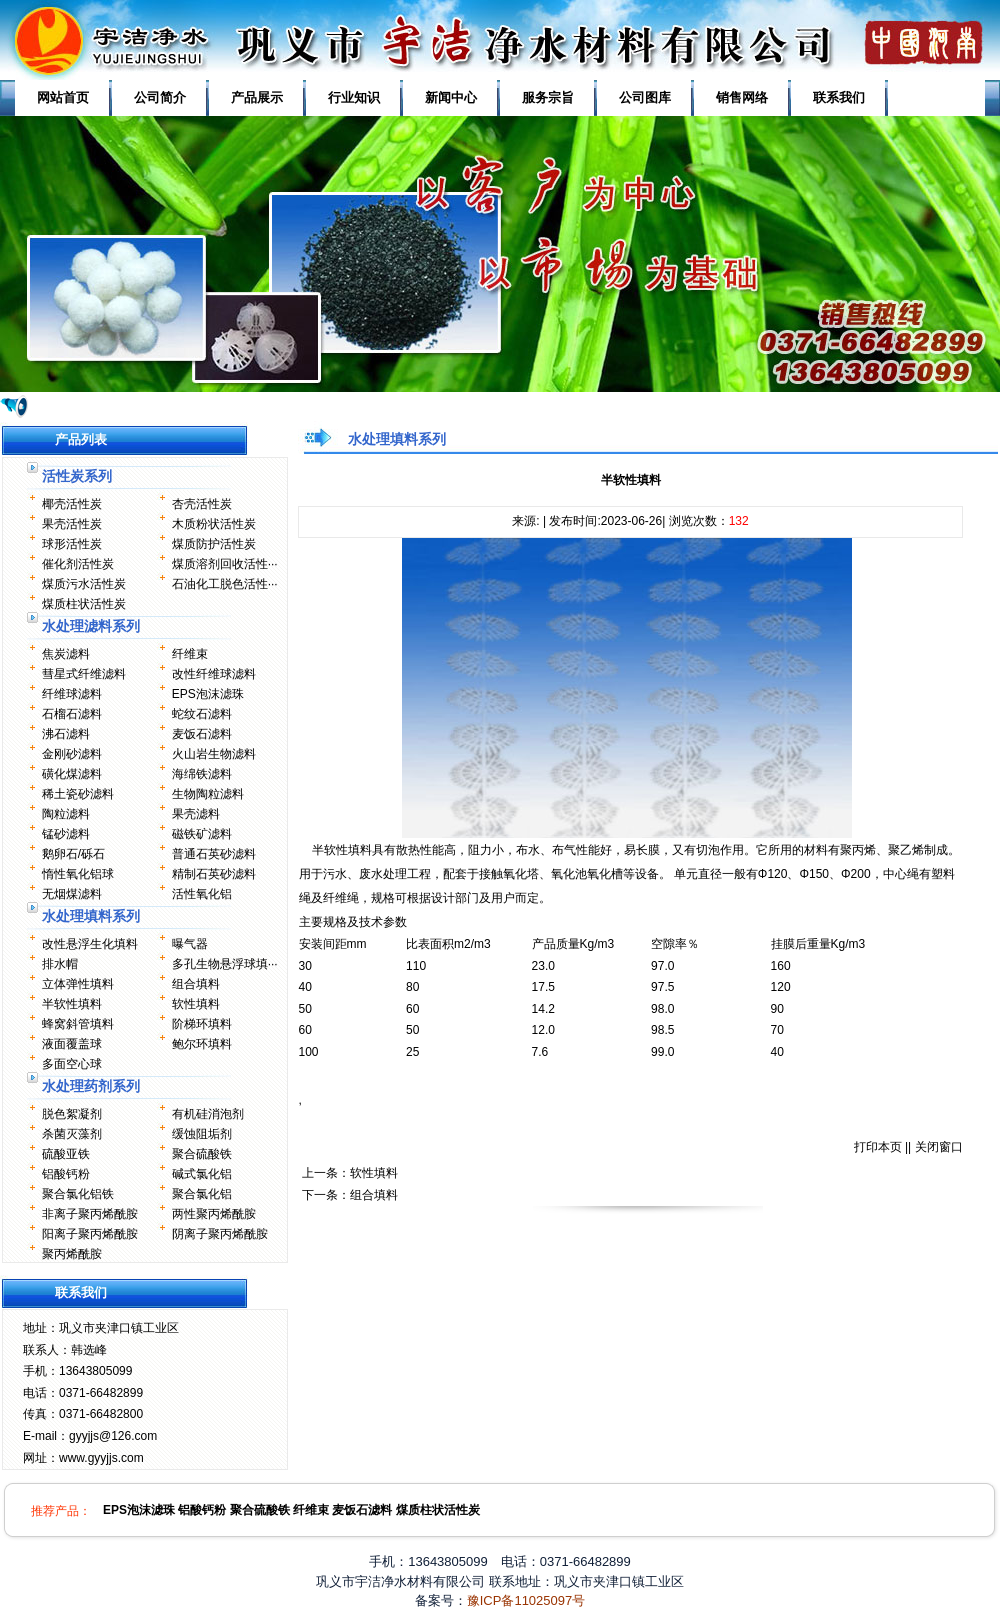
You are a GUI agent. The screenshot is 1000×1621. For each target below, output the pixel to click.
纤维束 (190, 654)
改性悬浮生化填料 (90, 944)
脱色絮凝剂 (72, 1114)
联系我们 (839, 97)
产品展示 (257, 97)
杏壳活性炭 (202, 504)
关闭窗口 (939, 1147)
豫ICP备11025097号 (526, 1600)
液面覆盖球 (72, 1044)
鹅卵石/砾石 (73, 854)
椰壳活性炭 (72, 504)
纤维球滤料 (72, 694)
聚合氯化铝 (202, 1194)
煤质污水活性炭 (84, 584)
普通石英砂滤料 (214, 854)
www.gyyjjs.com (101, 1458)
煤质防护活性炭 (214, 544)
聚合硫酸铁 (202, 1154)
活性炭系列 (77, 476)
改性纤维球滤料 (214, 674)
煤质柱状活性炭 (84, 604)
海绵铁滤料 (202, 774)
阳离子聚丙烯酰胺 (90, 1234)
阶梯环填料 (202, 1024)
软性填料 (196, 1004)
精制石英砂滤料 (214, 874)
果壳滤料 (196, 814)
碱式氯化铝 (202, 1174)
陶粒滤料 (66, 814)
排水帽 (60, 964)
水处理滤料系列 (91, 626)
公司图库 (645, 97)
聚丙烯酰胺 (72, 1254)
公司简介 (160, 97)
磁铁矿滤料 (202, 834)
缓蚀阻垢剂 (202, 1134)
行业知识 (354, 97)
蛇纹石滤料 (202, 714)
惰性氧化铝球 (78, 874)
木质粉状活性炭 (214, 524)
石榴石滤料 (72, 714)
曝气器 (190, 944)
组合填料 (196, 984)
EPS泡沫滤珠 (208, 694)
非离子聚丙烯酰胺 (90, 1214)
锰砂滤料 (66, 834)
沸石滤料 (66, 734)
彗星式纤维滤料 (84, 674)
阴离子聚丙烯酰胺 (220, 1234)
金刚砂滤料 (72, 754)
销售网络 (742, 97)
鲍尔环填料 (202, 1044)
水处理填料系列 (91, 916)
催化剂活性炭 (78, 564)
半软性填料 (72, 1004)
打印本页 (878, 1147)
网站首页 (63, 97)
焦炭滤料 (66, 654)
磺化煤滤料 (72, 774)
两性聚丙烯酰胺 (214, 1214)
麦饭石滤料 (202, 734)
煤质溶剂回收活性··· (225, 564)
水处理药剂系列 (91, 1086)
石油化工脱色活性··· (225, 584)
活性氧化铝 (202, 894)
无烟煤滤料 (72, 894)
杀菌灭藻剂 (72, 1134)
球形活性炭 (72, 544)
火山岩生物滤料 (214, 754)
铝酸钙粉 (66, 1174)
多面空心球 (72, 1064)
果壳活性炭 (72, 524)
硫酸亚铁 (66, 1154)
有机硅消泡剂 (208, 1114)
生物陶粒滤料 (208, 794)
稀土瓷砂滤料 (78, 794)
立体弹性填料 (78, 984)
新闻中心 (451, 97)
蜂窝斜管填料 (78, 1024)
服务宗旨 (548, 97)
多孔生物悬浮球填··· (225, 964)
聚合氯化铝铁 (78, 1194)
